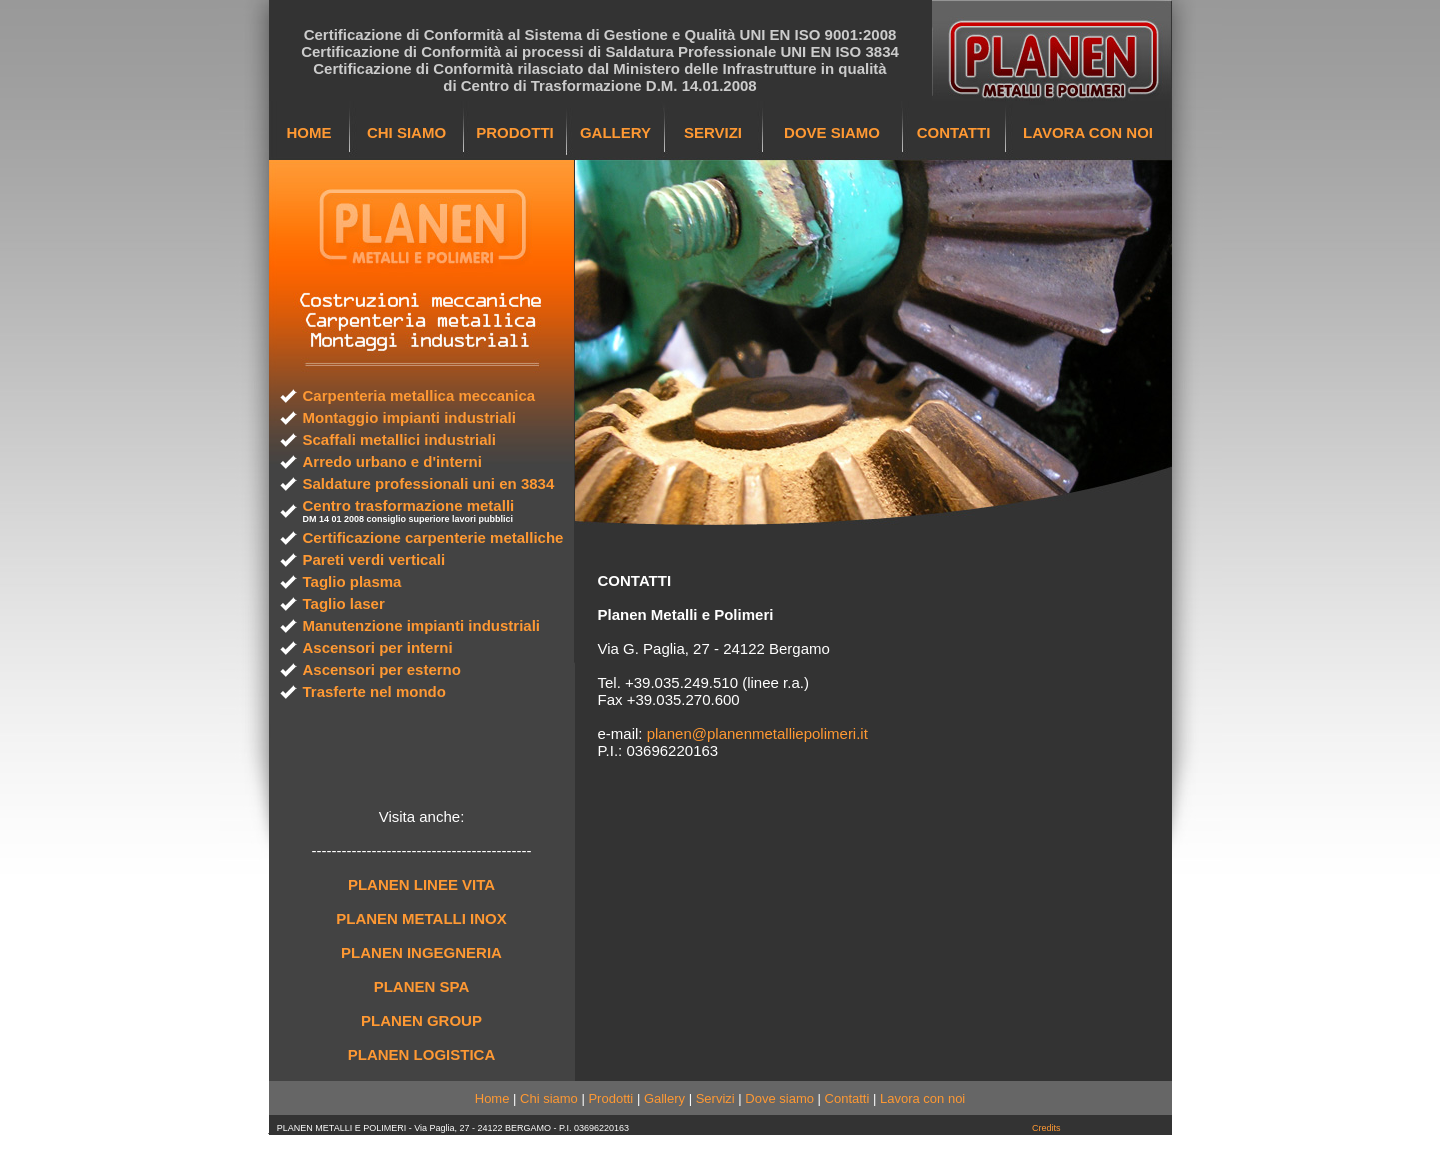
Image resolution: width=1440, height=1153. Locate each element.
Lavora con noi (922, 1098)
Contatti (847, 1098)
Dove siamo (779, 1098)
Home (492, 1098)
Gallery (664, 1098)
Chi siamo (549, 1098)
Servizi (715, 1098)
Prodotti (610, 1098)
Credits (1046, 1128)
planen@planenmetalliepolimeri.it (757, 733)
